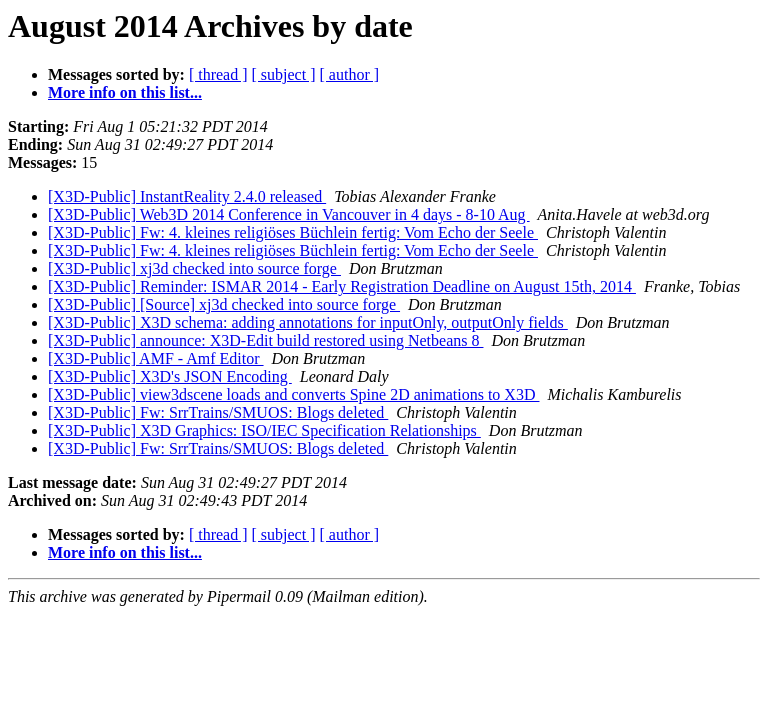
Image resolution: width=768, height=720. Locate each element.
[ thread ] (218, 74)
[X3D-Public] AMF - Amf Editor (156, 358)
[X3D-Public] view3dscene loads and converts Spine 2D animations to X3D (293, 394)
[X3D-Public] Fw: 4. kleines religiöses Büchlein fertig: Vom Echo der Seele (293, 232)
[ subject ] (284, 74)
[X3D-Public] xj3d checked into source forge (194, 268)
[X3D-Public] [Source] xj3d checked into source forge (224, 304)
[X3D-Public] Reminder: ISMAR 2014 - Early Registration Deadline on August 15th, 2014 (342, 286)
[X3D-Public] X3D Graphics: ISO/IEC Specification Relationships (264, 430)
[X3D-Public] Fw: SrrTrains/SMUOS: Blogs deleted (218, 412)
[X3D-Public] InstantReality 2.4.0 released (187, 196)
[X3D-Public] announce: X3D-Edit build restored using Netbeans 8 (265, 340)
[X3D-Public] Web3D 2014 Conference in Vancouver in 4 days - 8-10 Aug (289, 214)
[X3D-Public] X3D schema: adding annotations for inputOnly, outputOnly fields (308, 322)
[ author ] (350, 74)
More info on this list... (125, 92)
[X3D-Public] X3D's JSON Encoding (170, 376)
